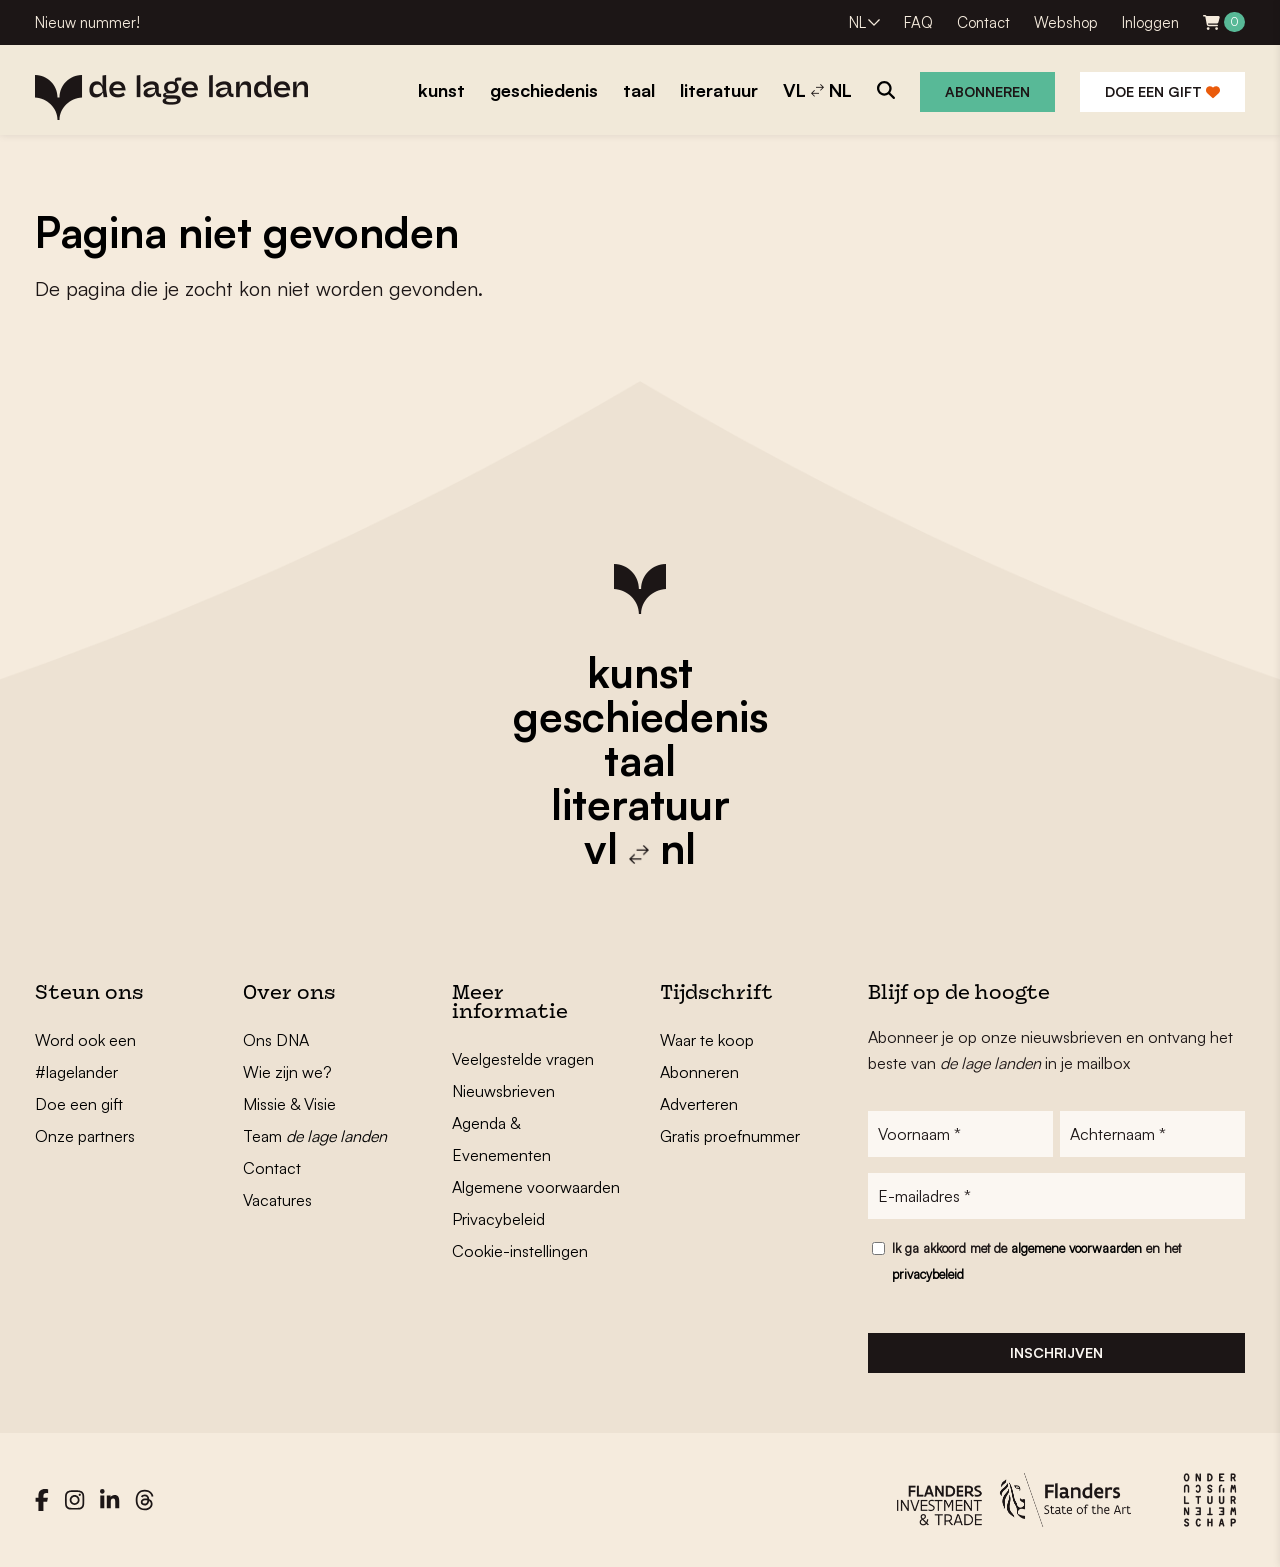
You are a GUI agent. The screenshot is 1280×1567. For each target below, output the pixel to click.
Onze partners (85, 1136)
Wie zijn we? (287, 1072)
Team (315, 1136)
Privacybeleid (498, 1219)
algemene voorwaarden (1076, 1248)
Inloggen (1150, 22)
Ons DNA (276, 1040)
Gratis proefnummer (730, 1136)
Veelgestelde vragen (523, 1059)
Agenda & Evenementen (501, 1139)
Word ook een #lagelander (85, 1056)
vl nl (640, 848)
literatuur (640, 804)
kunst (640, 672)
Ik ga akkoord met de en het (1036, 1261)
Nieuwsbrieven (503, 1091)
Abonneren (987, 91)
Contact (983, 22)
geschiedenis (640, 716)
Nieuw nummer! (87, 22)
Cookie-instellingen (520, 1251)
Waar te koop (707, 1040)
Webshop (1066, 22)
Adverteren (699, 1104)
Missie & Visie (289, 1104)
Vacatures (277, 1200)
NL (857, 22)
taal (640, 760)
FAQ (918, 22)
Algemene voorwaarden (536, 1187)
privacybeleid (928, 1274)
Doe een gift (1162, 91)
